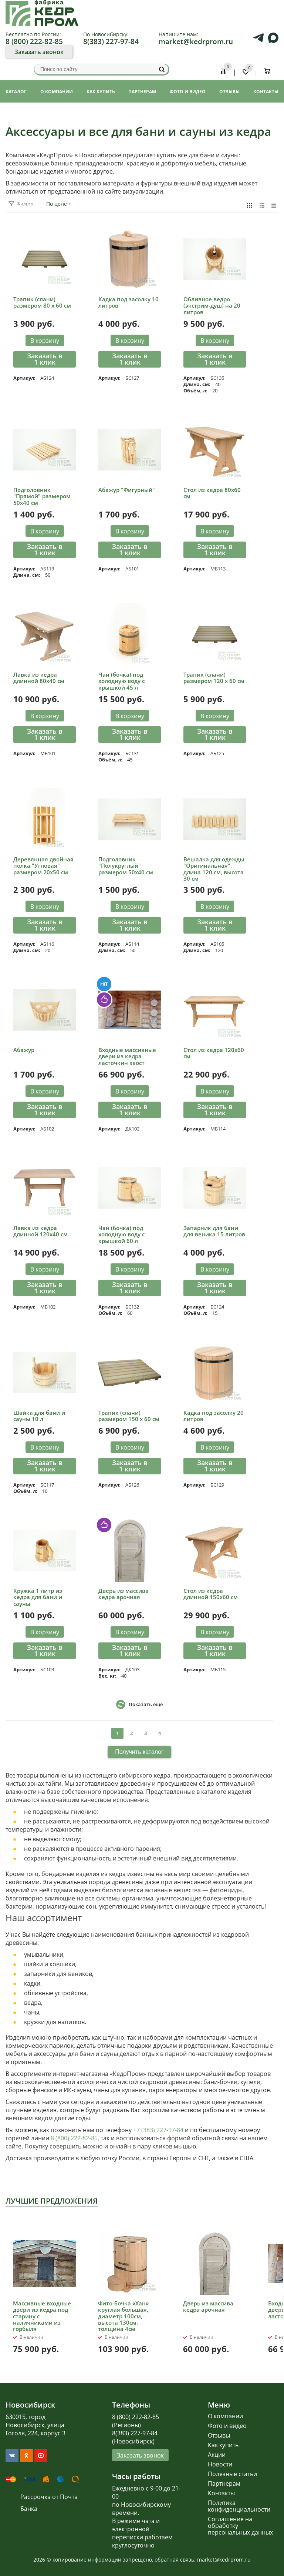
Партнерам (224, 2483)
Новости (220, 2464)
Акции (217, 2455)
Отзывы (219, 2435)
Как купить (223, 2445)
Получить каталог (139, 1752)
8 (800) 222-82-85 (34, 41)
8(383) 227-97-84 (111, 41)
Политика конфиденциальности (239, 2506)
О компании (225, 2416)
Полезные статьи (232, 2474)
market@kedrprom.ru (196, 41)
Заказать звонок (39, 52)
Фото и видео (227, 2426)
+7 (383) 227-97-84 (158, 2130)
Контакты (221, 2493)
